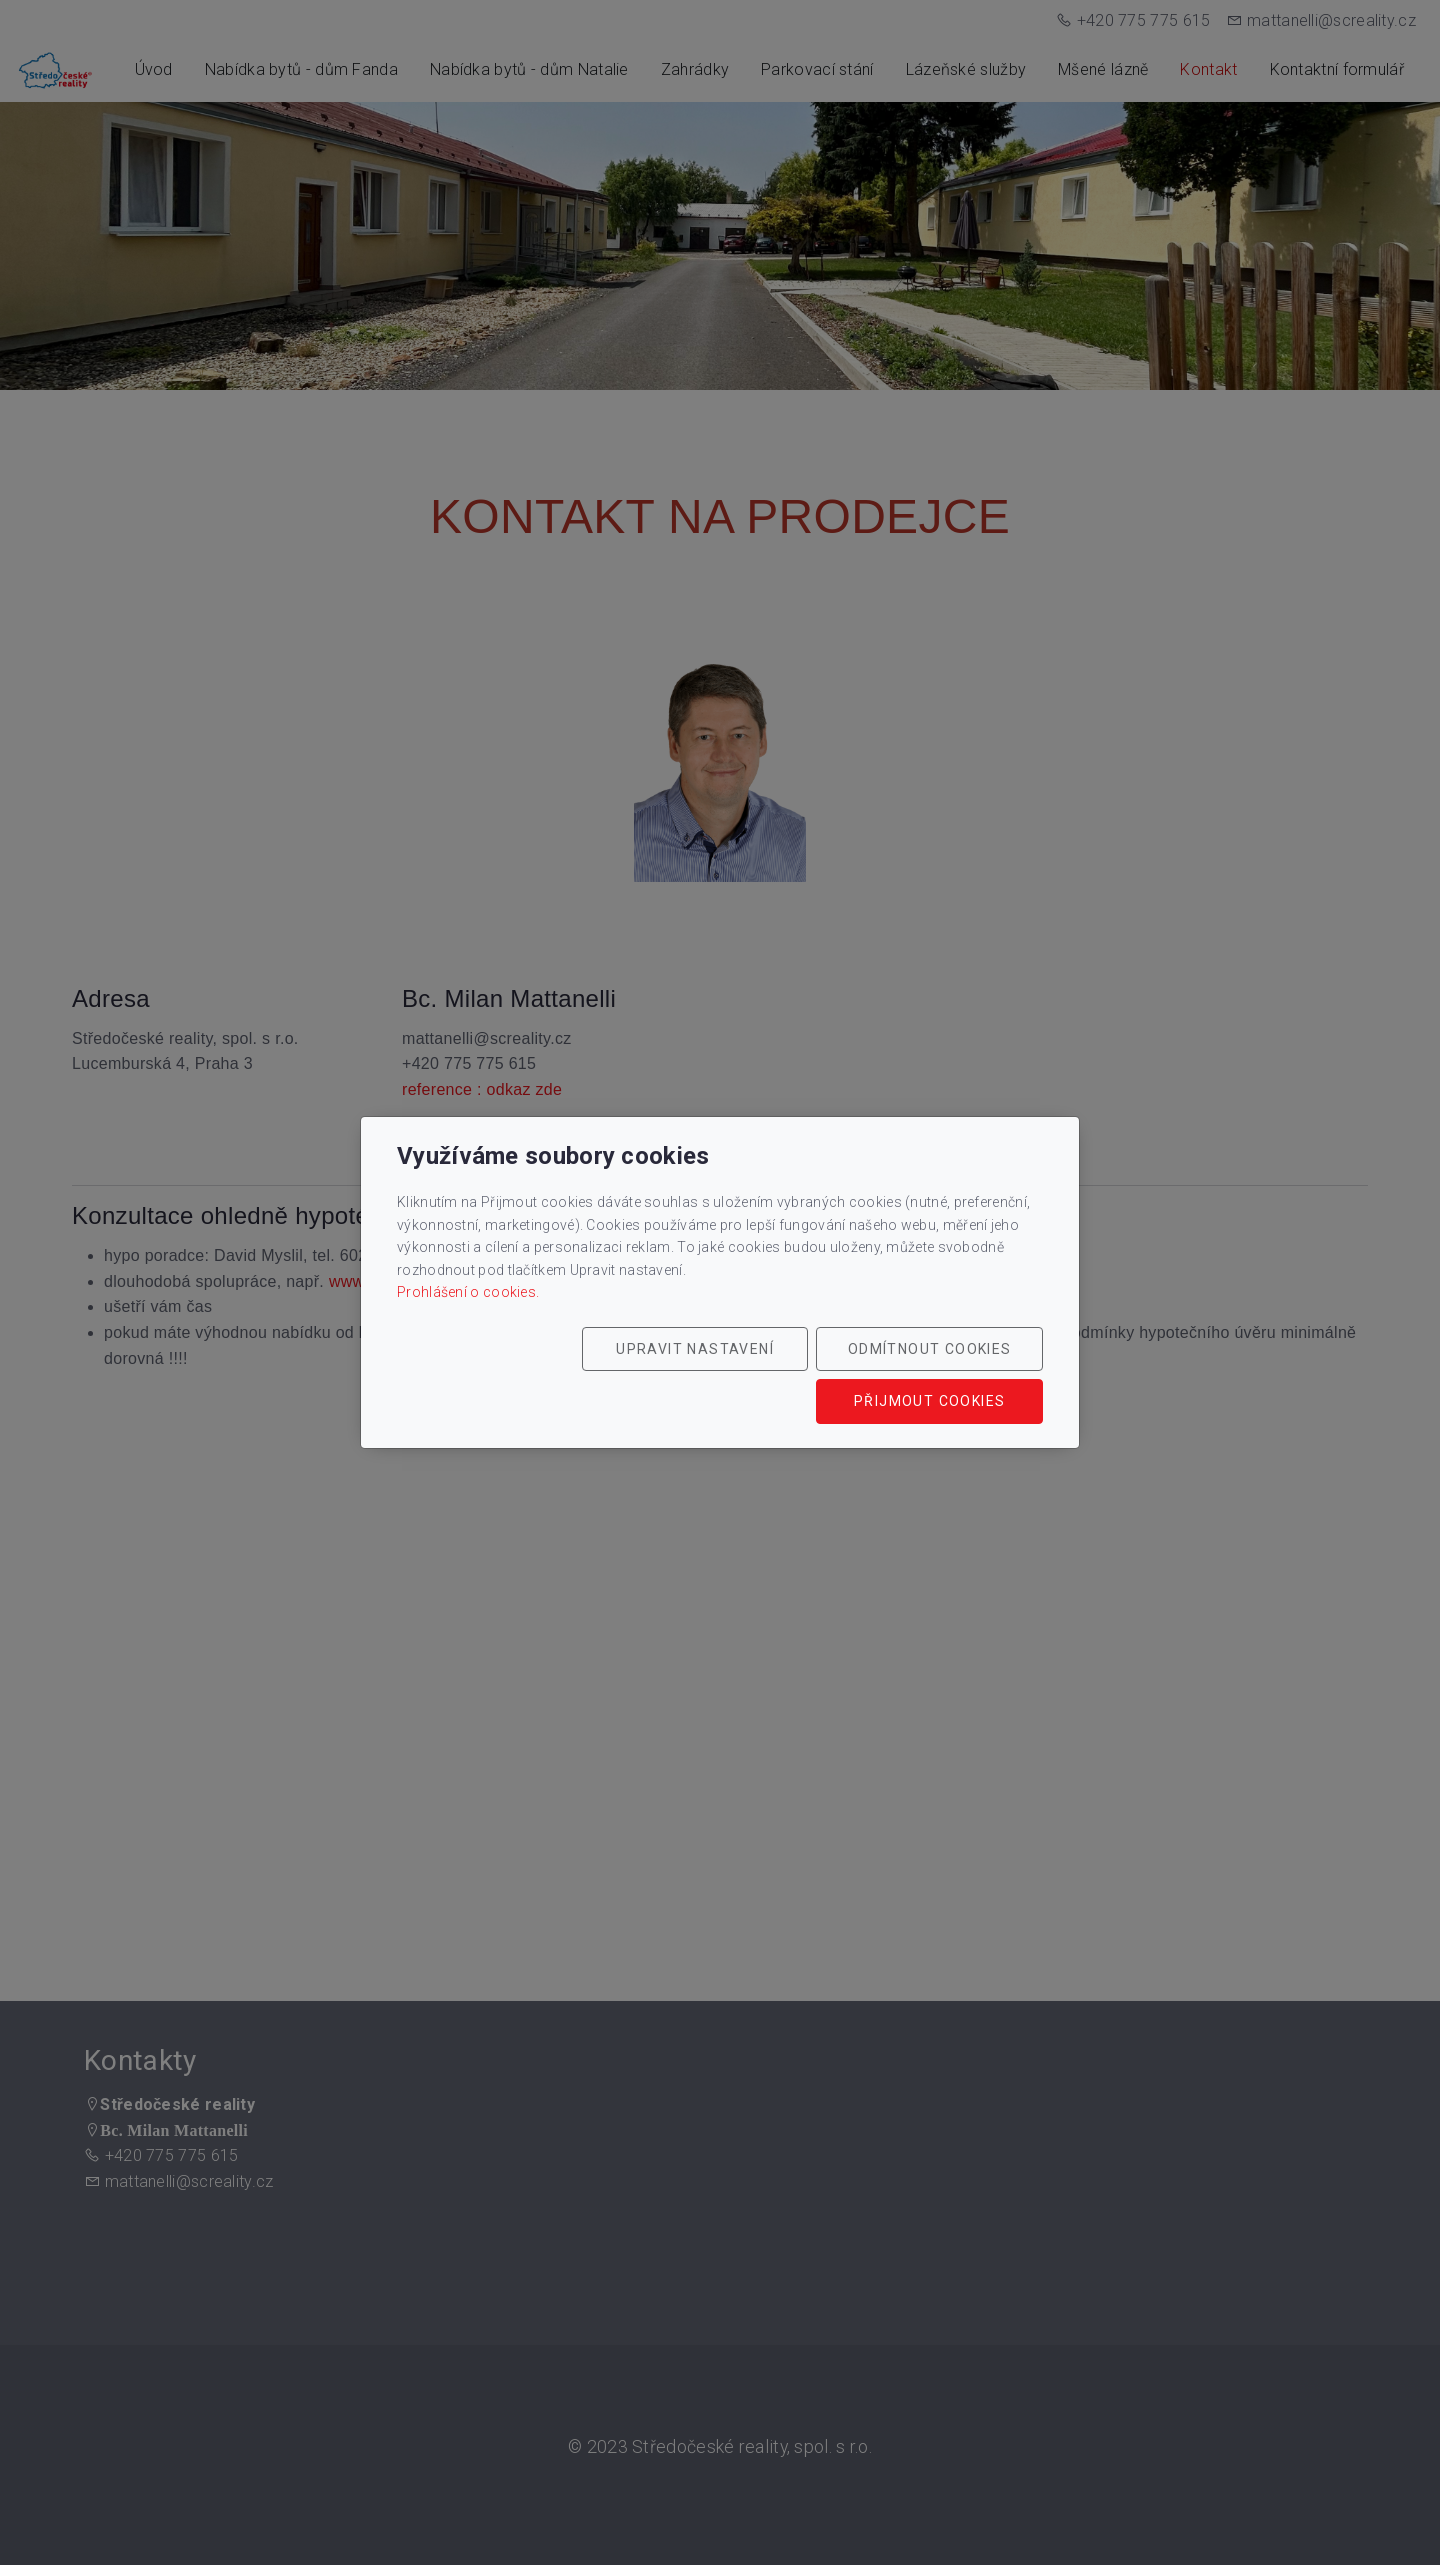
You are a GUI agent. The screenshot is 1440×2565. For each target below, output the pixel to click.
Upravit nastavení (547, 1375)
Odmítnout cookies (747, 1375)
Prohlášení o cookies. (468, 1307)
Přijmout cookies (947, 1375)
